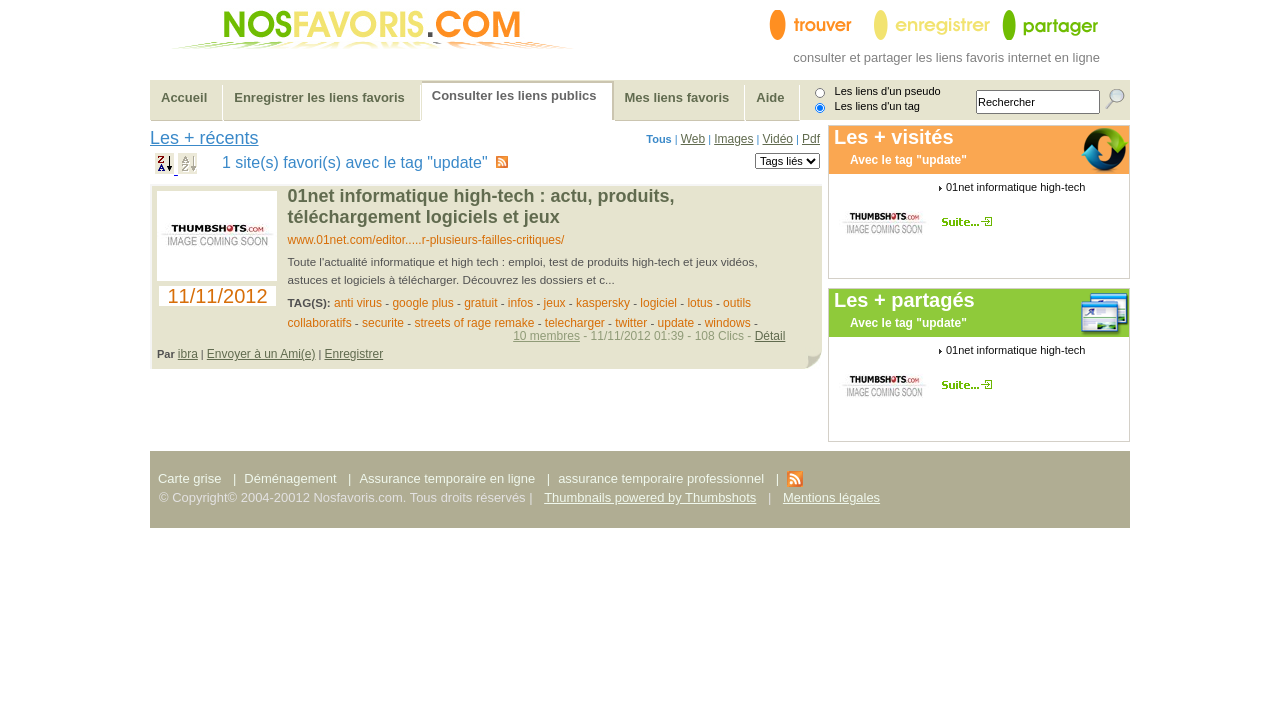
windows (728, 323)
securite (383, 323)
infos (520, 303)
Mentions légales (831, 497)
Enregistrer (354, 354)
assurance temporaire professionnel (661, 478)
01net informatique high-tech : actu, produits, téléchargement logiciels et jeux (481, 206)
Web (693, 139)
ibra (188, 354)
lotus (699, 303)
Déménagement (290, 478)
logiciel (658, 303)
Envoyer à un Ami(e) (261, 354)
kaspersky (603, 303)
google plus (422, 303)
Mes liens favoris (677, 97)
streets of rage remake (474, 323)
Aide (770, 97)
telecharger (575, 323)
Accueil (184, 97)
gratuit (480, 303)
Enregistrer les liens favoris (319, 97)
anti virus (358, 303)
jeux (555, 303)
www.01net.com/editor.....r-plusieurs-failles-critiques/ (426, 240)
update (676, 323)
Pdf (811, 139)
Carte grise (191, 478)
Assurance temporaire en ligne (447, 478)
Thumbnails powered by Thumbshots (650, 497)
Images (733, 139)
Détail (770, 336)
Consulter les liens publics (514, 95)
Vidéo (778, 139)
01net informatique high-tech (1015, 187)
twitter (631, 323)
